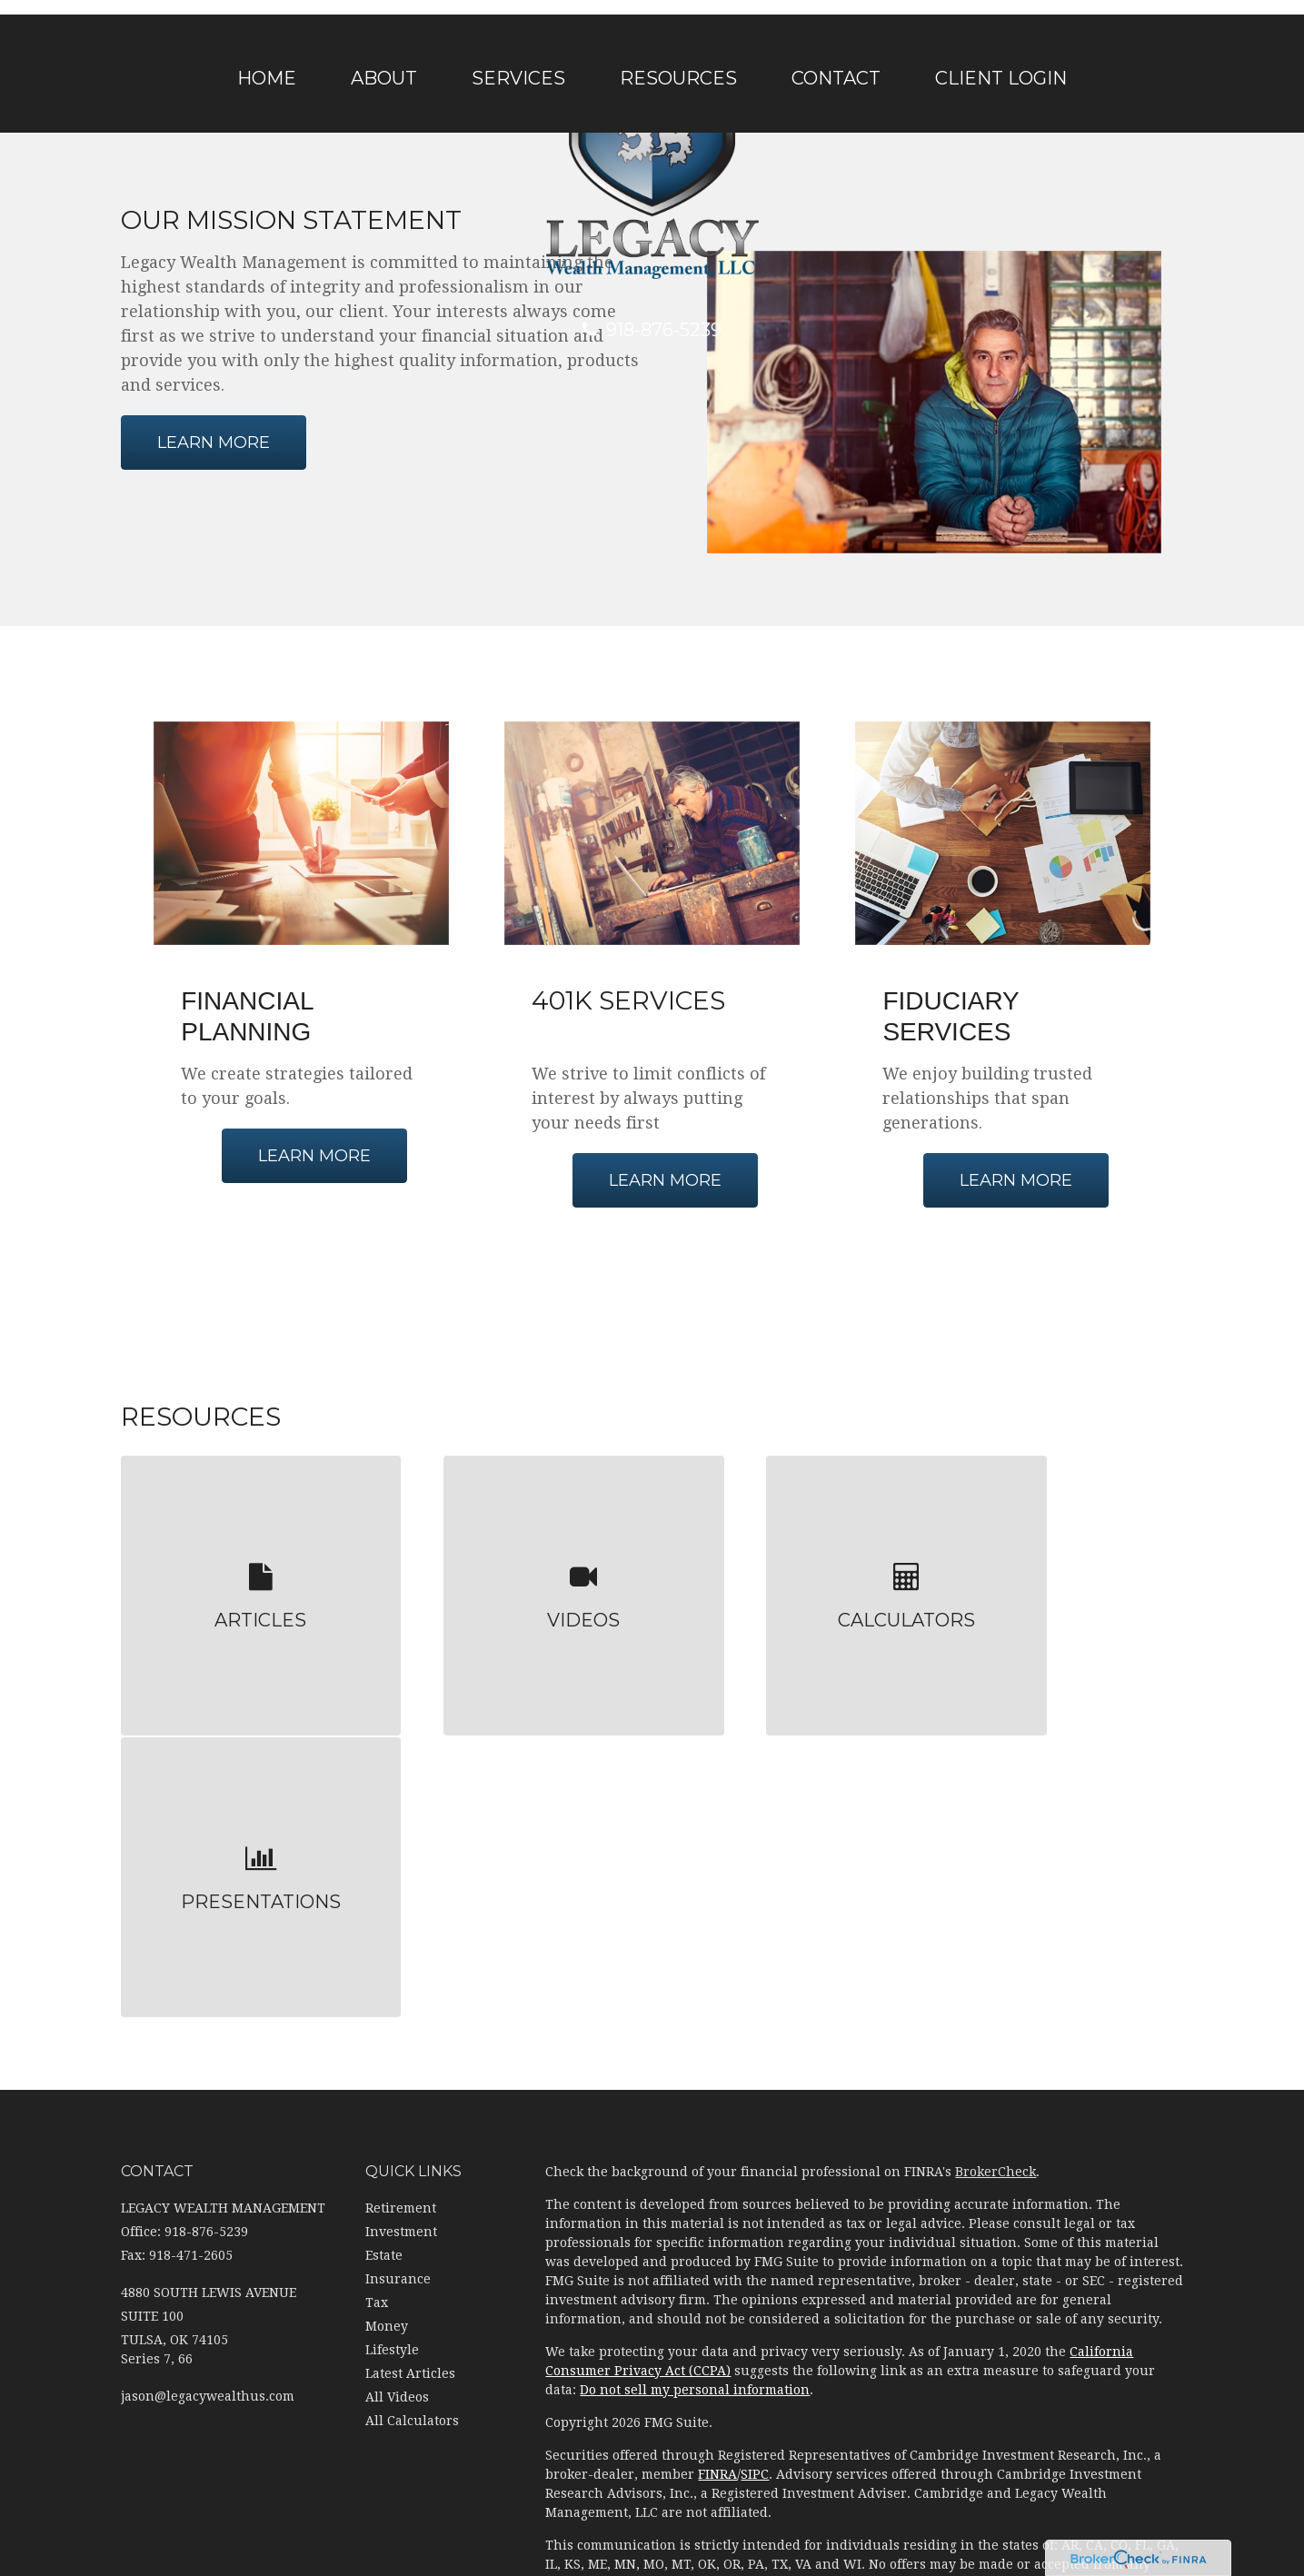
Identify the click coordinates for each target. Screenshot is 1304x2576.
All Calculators (412, 2092)
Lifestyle (392, 2021)
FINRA (717, 2147)
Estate (384, 1927)
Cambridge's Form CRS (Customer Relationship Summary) (727, 2289)
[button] (384, 78)
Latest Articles (410, 2045)
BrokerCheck (995, 1844)
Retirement (400, 1880)
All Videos (397, 2069)
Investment (401, 1903)
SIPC (755, 2147)
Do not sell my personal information (695, 2062)
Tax (376, 1974)
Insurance (398, 1951)
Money (386, 1998)
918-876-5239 (652, 330)
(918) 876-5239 (969, 2455)
